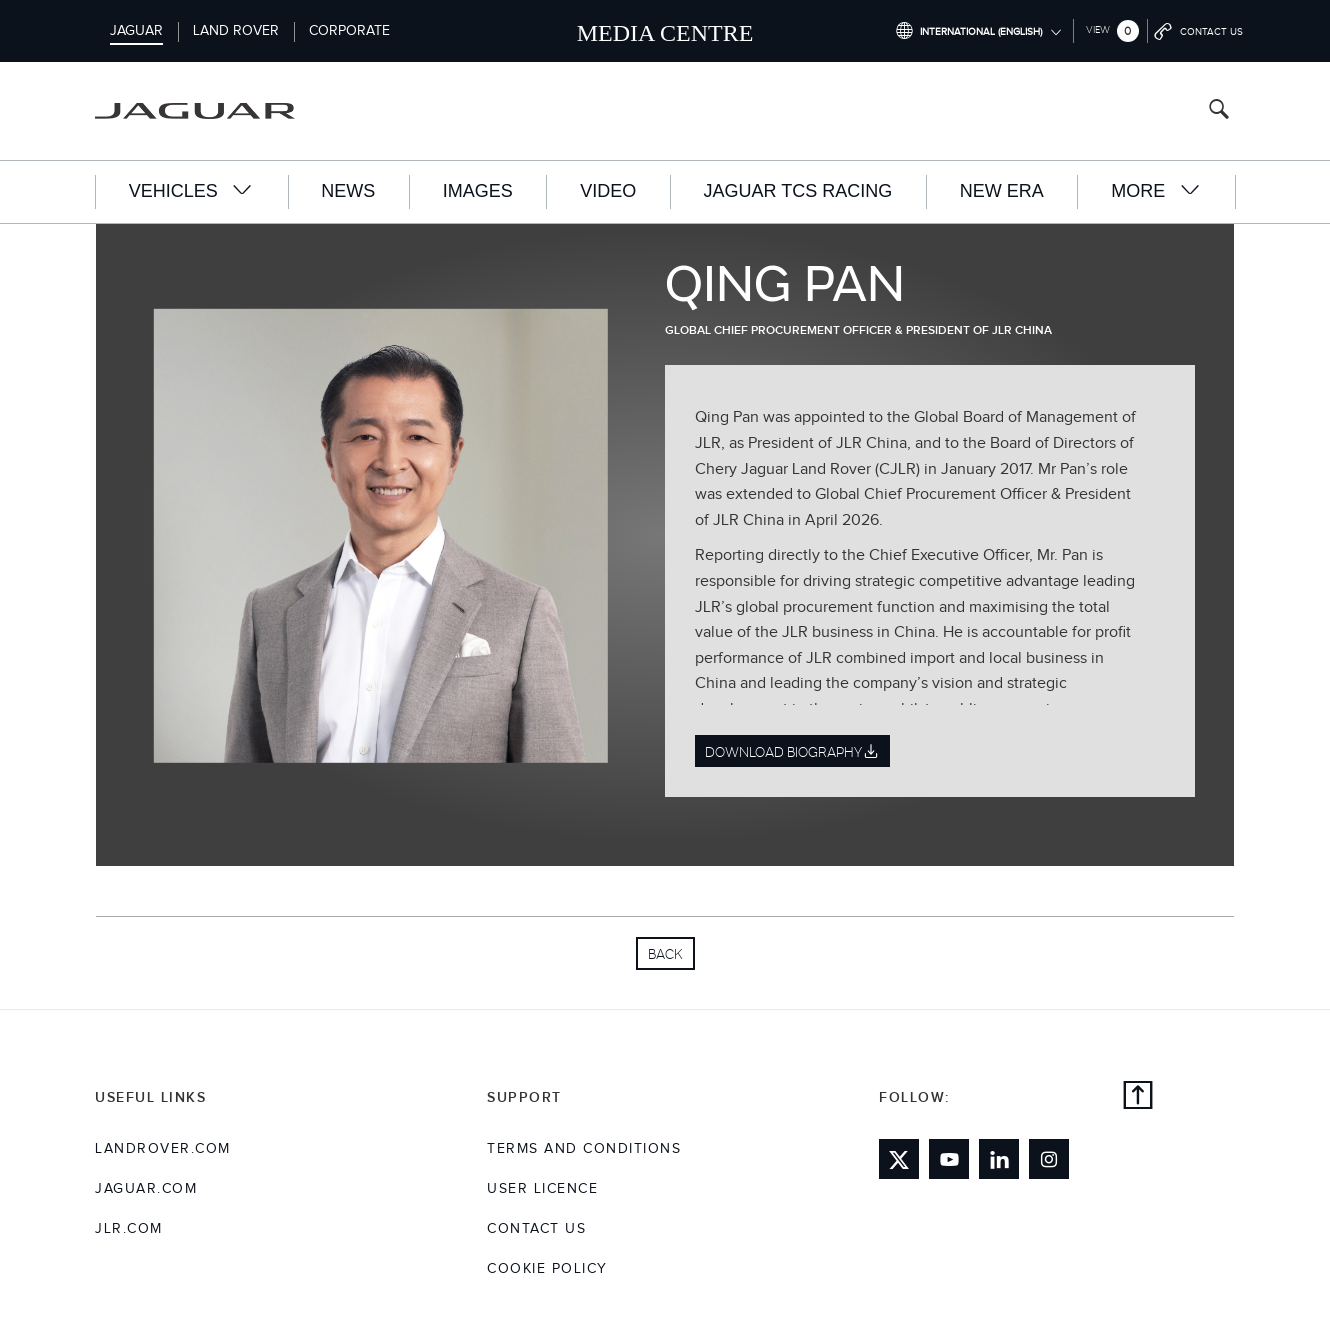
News (348, 191)
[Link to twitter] (899, 1159)
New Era (1002, 191)
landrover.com (163, 1149)
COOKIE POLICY (547, 1269)
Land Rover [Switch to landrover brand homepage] (236, 31)
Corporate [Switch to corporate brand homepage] (349, 31)
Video (608, 191)
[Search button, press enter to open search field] (1219, 111)
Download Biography (792, 752)
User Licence (542, 1189)
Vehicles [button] (191, 190)
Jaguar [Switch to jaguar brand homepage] (136, 31)
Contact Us (536, 1229)
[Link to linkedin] (999, 1159)
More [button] (1156, 190)
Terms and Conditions (584, 1149)
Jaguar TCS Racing (798, 191)
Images (478, 191)
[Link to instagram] (1049, 1159)
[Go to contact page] (1200, 31)
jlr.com (129, 1229)
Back (665, 954)
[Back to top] (1138, 1098)
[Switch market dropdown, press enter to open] (978, 31)
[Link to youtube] (949, 1159)
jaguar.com (146, 1189)
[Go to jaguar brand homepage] (209, 111)
